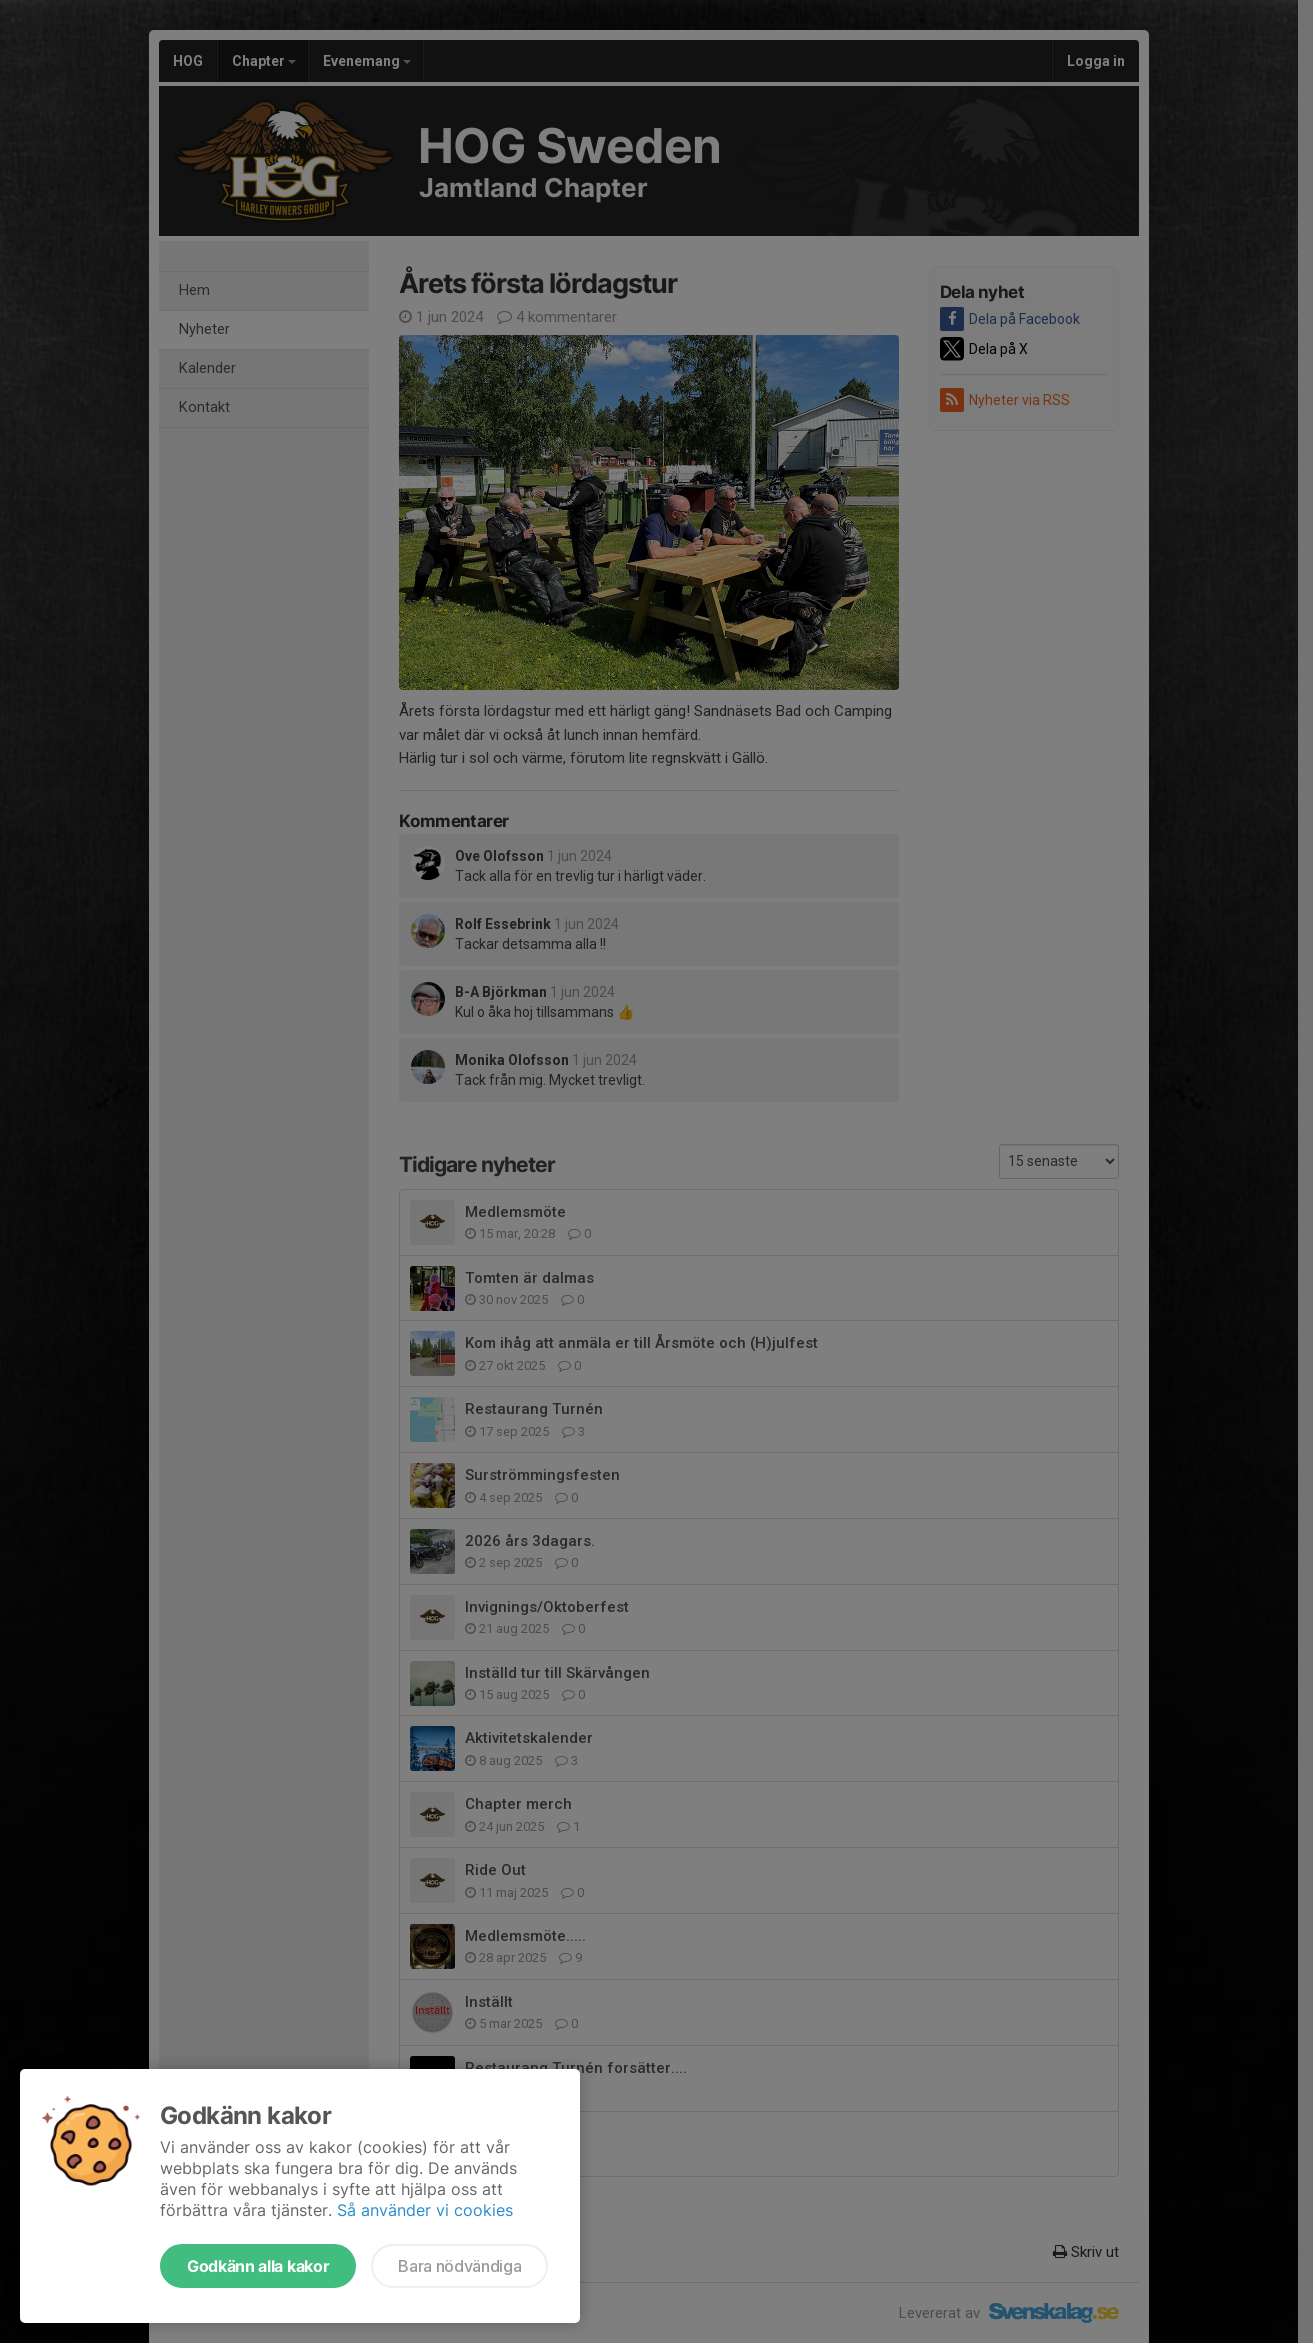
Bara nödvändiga (459, 2266)
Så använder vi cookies (425, 2210)
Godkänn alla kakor (258, 2266)
